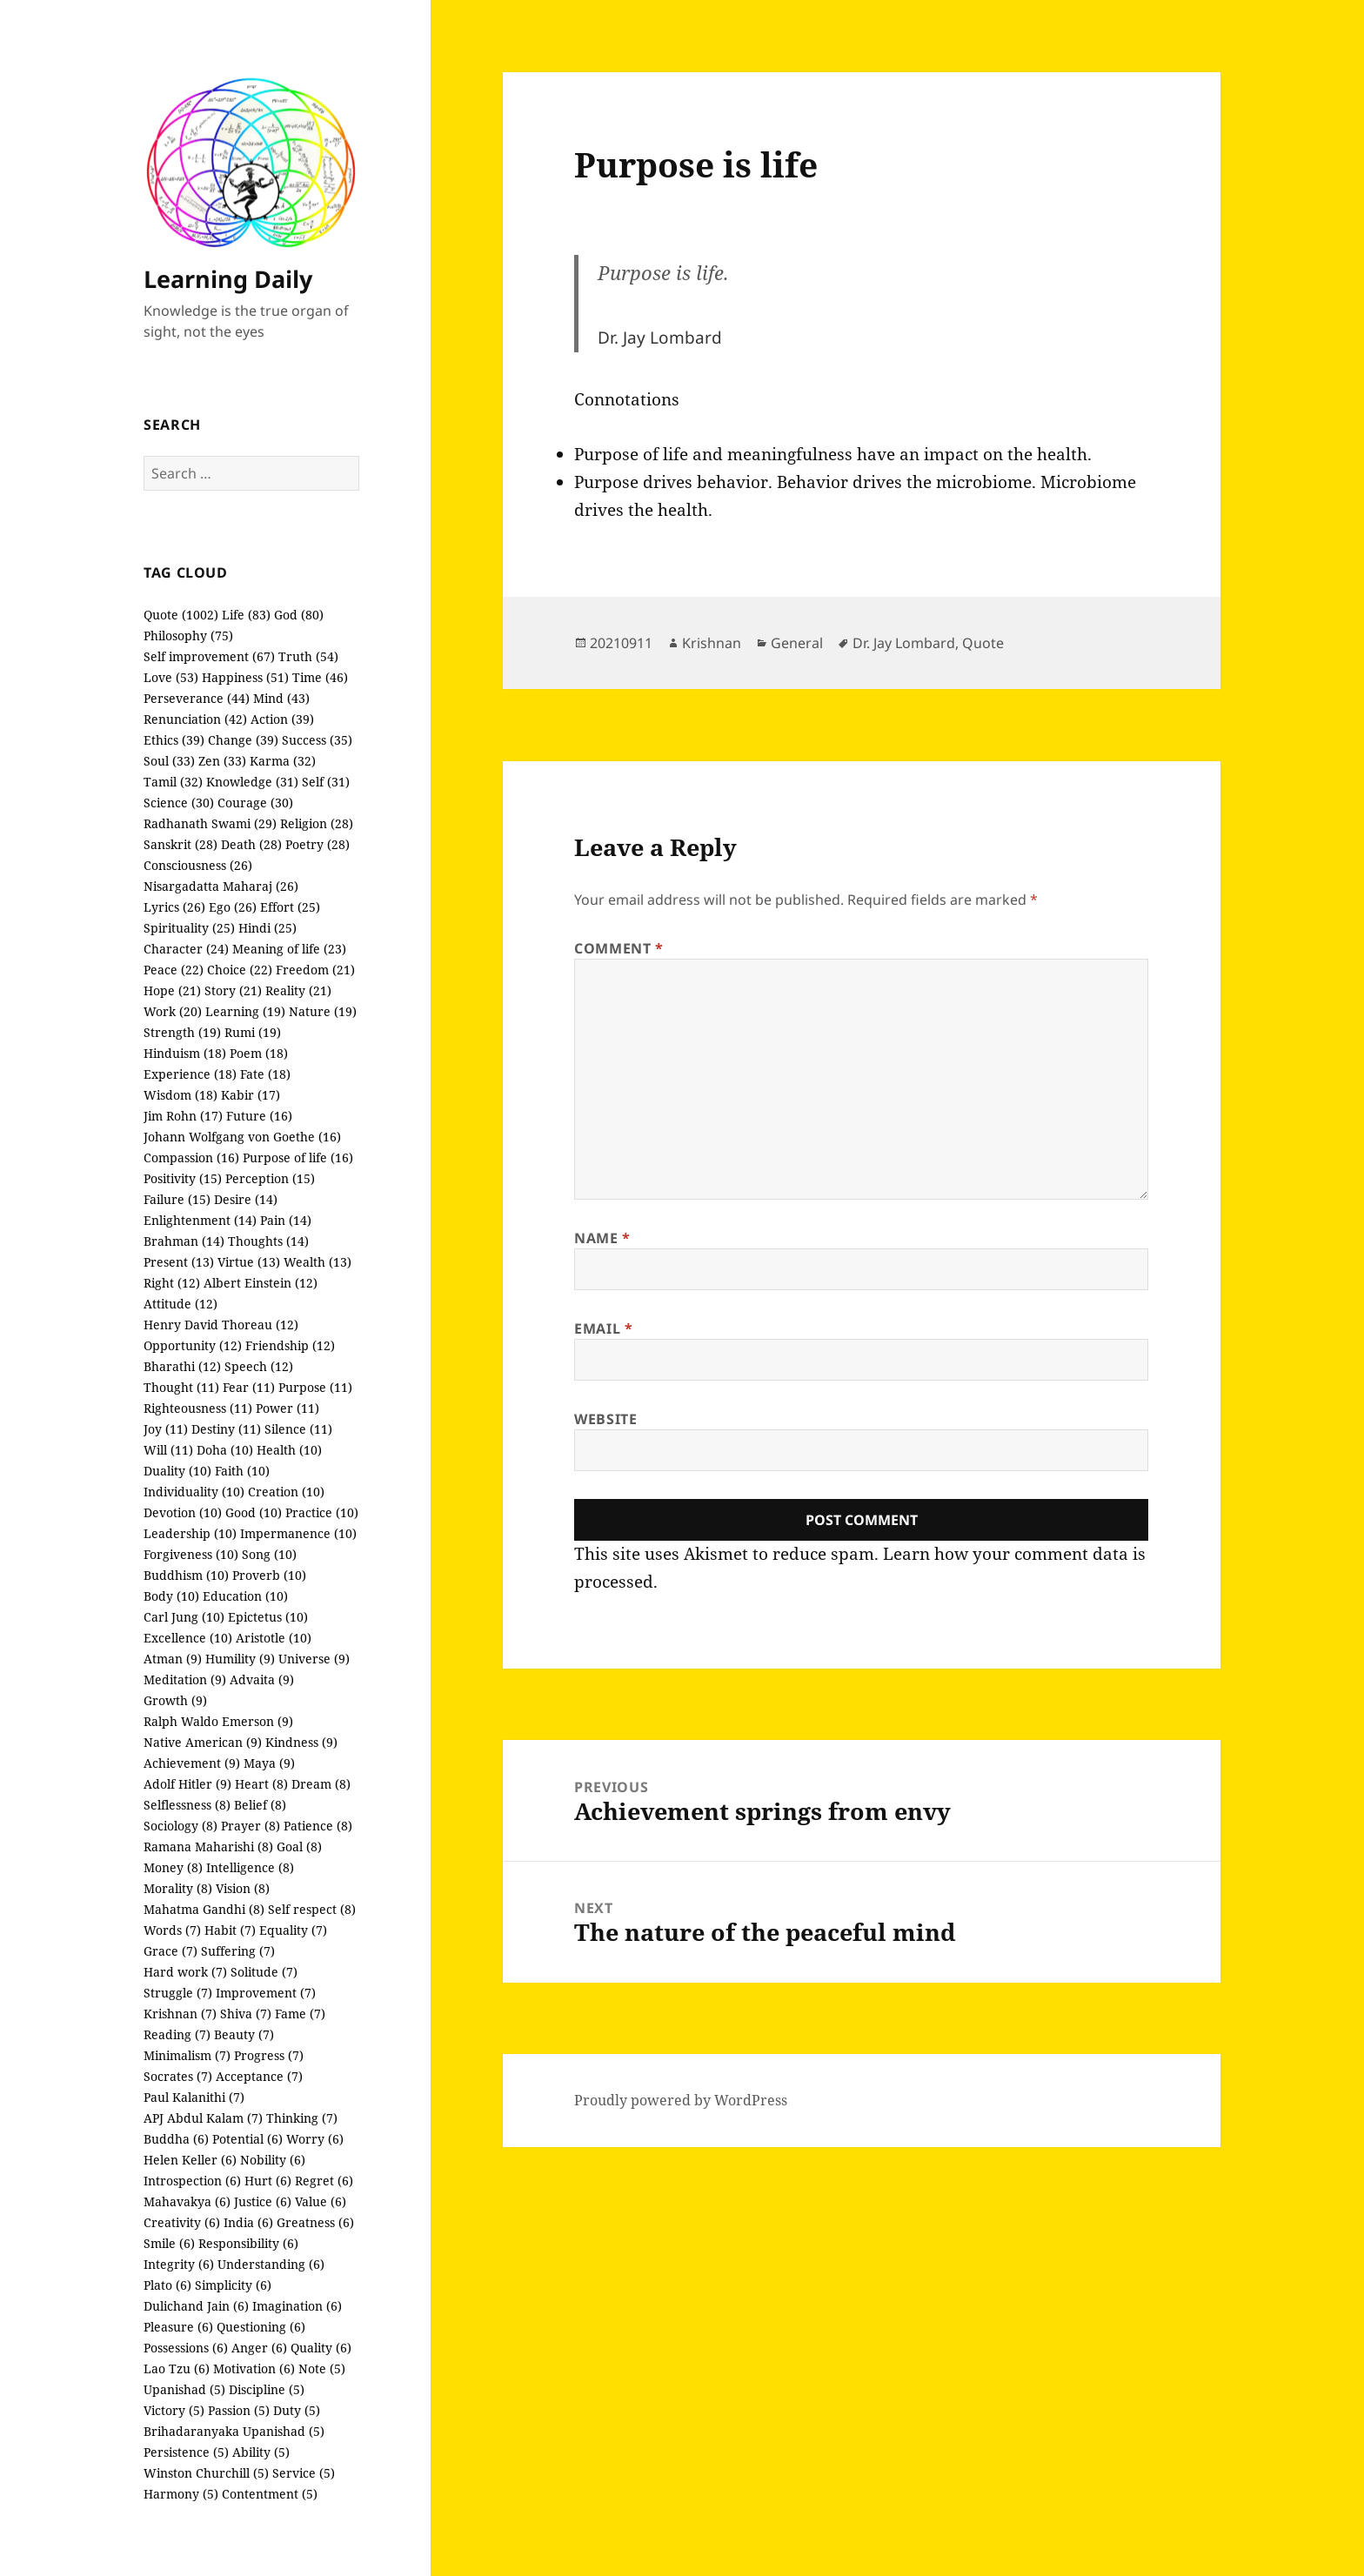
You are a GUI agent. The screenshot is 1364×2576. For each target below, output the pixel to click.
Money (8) (173, 1867)
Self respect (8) (312, 1909)
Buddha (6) (176, 2139)
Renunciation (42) (195, 719)
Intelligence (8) (250, 1867)
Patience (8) (318, 1825)
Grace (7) (170, 1951)
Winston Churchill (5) (206, 2473)
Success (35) (317, 740)
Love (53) (171, 677)
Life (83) (246, 614)
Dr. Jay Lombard (903, 642)
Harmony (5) (181, 2494)
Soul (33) (169, 761)
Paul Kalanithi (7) (194, 2097)
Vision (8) (243, 1888)
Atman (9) (173, 1658)
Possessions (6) (186, 2347)
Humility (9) (240, 1658)
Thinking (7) (302, 2118)
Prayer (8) (250, 1825)
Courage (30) (255, 802)
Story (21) (233, 990)
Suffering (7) (238, 1951)
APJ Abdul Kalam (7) (203, 2118)
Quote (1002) (181, 614)
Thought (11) (181, 1387)
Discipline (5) (266, 2389)
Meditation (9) (185, 1679)
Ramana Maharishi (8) (208, 1846)
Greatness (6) (315, 2222)
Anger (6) (259, 2347)
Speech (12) (258, 1366)
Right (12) (172, 1283)
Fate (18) (265, 1074)
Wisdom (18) (180, 1095)
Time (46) (320, 677)
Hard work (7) (185, 1972)
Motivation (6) (254, 2368)
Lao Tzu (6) (177, 2368)
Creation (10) (286, 1491)
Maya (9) (269, 1763)
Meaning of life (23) (289, 948)
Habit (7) (230, 1930)
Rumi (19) (252, 1032)
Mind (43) (281, 698)
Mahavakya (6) (187, 2201)
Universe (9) (314, 1658)
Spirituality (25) (189, 928)
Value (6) (320, 2201)
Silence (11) (298, 1429)
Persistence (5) (186, 2452)
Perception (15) (270, 1178)
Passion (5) (239, 2410)
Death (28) (251, 844)
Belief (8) (260, 1805)
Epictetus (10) (268, 1617)
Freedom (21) (315, 969)
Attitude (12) (180, 1303)
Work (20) (173, 1011)
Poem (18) (259, 1053)
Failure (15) (177, 1199)
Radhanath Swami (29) (210, 823)
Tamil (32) (173, 781)
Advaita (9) (262, 1679)
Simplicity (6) (233, 2285)
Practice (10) (321, 1512)
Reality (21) (298, 990)
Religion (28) (316, 823)
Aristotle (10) (273, 1637)
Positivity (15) (183, 1178)
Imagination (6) (297, 2306)
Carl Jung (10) (184, 1617)
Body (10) (171, 1596)
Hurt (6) (267, 2180)
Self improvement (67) (209, 656)
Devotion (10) (183, 1512)
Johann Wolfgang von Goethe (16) (242, 1136)
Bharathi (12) (182, 1366)
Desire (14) (245, 1199)
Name (602, 1238)
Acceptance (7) (259, 2076)
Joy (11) (166, 1429)
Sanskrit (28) (180, 844)
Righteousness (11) (198, 1408)
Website (605, 1419)
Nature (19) (323, 1011)
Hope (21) (172, 990)
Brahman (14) (184, 1241)
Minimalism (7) (187, 2055)
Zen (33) (222, 761)
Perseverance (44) (197, 698)
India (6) (248, 2222)
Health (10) (289, 1450)
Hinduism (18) (185, 1053)
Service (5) (303, 2473)
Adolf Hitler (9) (187, 1784)
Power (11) (287, 1408)
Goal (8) (299, 1846)
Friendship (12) (290, 1345)
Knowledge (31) (252, 781)
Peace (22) (174, 969)
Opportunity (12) (193, 1345)
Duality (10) (177, 1470)
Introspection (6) (192, 2180)
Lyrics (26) (174, 907)
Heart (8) (261, 1784)
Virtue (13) (248, 1262)
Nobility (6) (272, 2159)
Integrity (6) (179, 2264)
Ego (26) (233, 907)
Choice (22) (239, 969)
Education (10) (245, 1596)
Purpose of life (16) (298, 1157)
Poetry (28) (317, 844)
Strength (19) (182, 1032)
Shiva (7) (245, 2013)
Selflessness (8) (187, 1805)
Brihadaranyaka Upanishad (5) (234, 2431)
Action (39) (282, 719)
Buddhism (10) (186, 1575)
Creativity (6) (182, 2222)
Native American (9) (203, 1742)
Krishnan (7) (180, 2013)
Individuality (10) (194, 1491)
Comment (619, 948)
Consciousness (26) (198, 865)
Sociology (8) (180, 1825)
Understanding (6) (270, 2264)
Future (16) (259, 1115)
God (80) (299, 614)
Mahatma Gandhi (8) (204, 1909)
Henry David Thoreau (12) (221, 1324)
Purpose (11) (315, 1387)
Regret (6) (324, 2180)
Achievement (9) (192, 1763)
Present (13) (179, 1262)
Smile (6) (169, 2243)
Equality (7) (293, 1930)
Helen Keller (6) (190, 2159)
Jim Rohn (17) (183, 1115)
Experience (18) (190, 1074)
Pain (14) (285, 1220)
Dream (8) (321, 1784)
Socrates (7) (178, 2076)
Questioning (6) (261, 2326)
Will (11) (168, 1450)
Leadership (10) (190, 1533)
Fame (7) (300, 2013)
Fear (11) (249, 1387)
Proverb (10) (269, 1575)
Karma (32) (283, 761)
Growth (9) (175, 1700)
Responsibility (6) (248, 2243)
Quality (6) (321, 2347)
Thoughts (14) (268, 1241)
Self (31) (326, 781)
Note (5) (321, 2368)
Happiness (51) (245, 677)
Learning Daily (228, 279)
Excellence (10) (188, 1637)
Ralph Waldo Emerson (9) (218, 1721)
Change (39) (243, 740)
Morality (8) (178, 1888)
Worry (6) (315, 2139)
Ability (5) (261, 2452)
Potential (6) (247, 2139)
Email (603, 1328)
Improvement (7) (266, 1992)
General (797, 642)
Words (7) (172, 1930)
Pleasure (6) (178, 2326)
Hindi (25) (267, 928)
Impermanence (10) (298, 1533)
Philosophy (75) (188, 635)
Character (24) (186, 948)
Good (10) (253, 1512)
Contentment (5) (270, 2494)
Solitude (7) (264, 1972)
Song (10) (269, 1554)
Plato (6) (167, 2285)
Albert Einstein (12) (261, 1283)
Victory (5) (174, 2410)
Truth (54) (308, 656)
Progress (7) (269, 2055)
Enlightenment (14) (200, 1220)
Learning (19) (245, 1011)
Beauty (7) (244, 2034)
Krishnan (711, 642)
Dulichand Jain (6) (196, 2306)
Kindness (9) (301, 1742)
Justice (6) (262, 2201)
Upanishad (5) (184, 2389)
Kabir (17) (250, 1095)
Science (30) (179, 802)
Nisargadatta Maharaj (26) (221, 886)
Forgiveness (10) (191, 1554)
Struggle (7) (178, 1992)
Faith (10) (242, 1470)
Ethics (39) (174, 740)
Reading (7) (177, 2034)
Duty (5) (296, 2410)
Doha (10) (225, 1450)
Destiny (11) (226, 1429)
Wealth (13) (317, 1262)
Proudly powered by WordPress (680, 2100)
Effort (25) (290, 907)
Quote (983, 642)
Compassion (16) (191, 1157)
